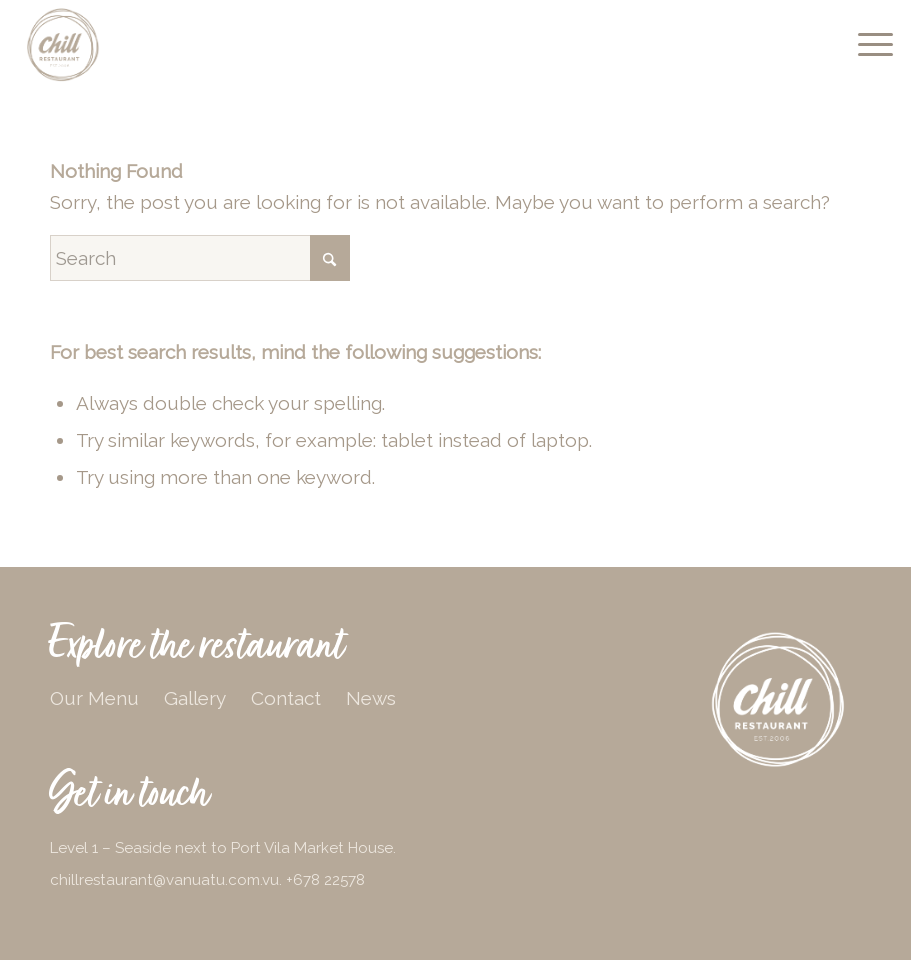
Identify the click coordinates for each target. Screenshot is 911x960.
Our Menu (94, 698)
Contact (286, 698)
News (371, 698)
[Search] (200, 258)
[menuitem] (865, 45)
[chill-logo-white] (778, 700)
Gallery (195, 698)
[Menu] (865, 45)
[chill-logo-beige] (63, 45)
